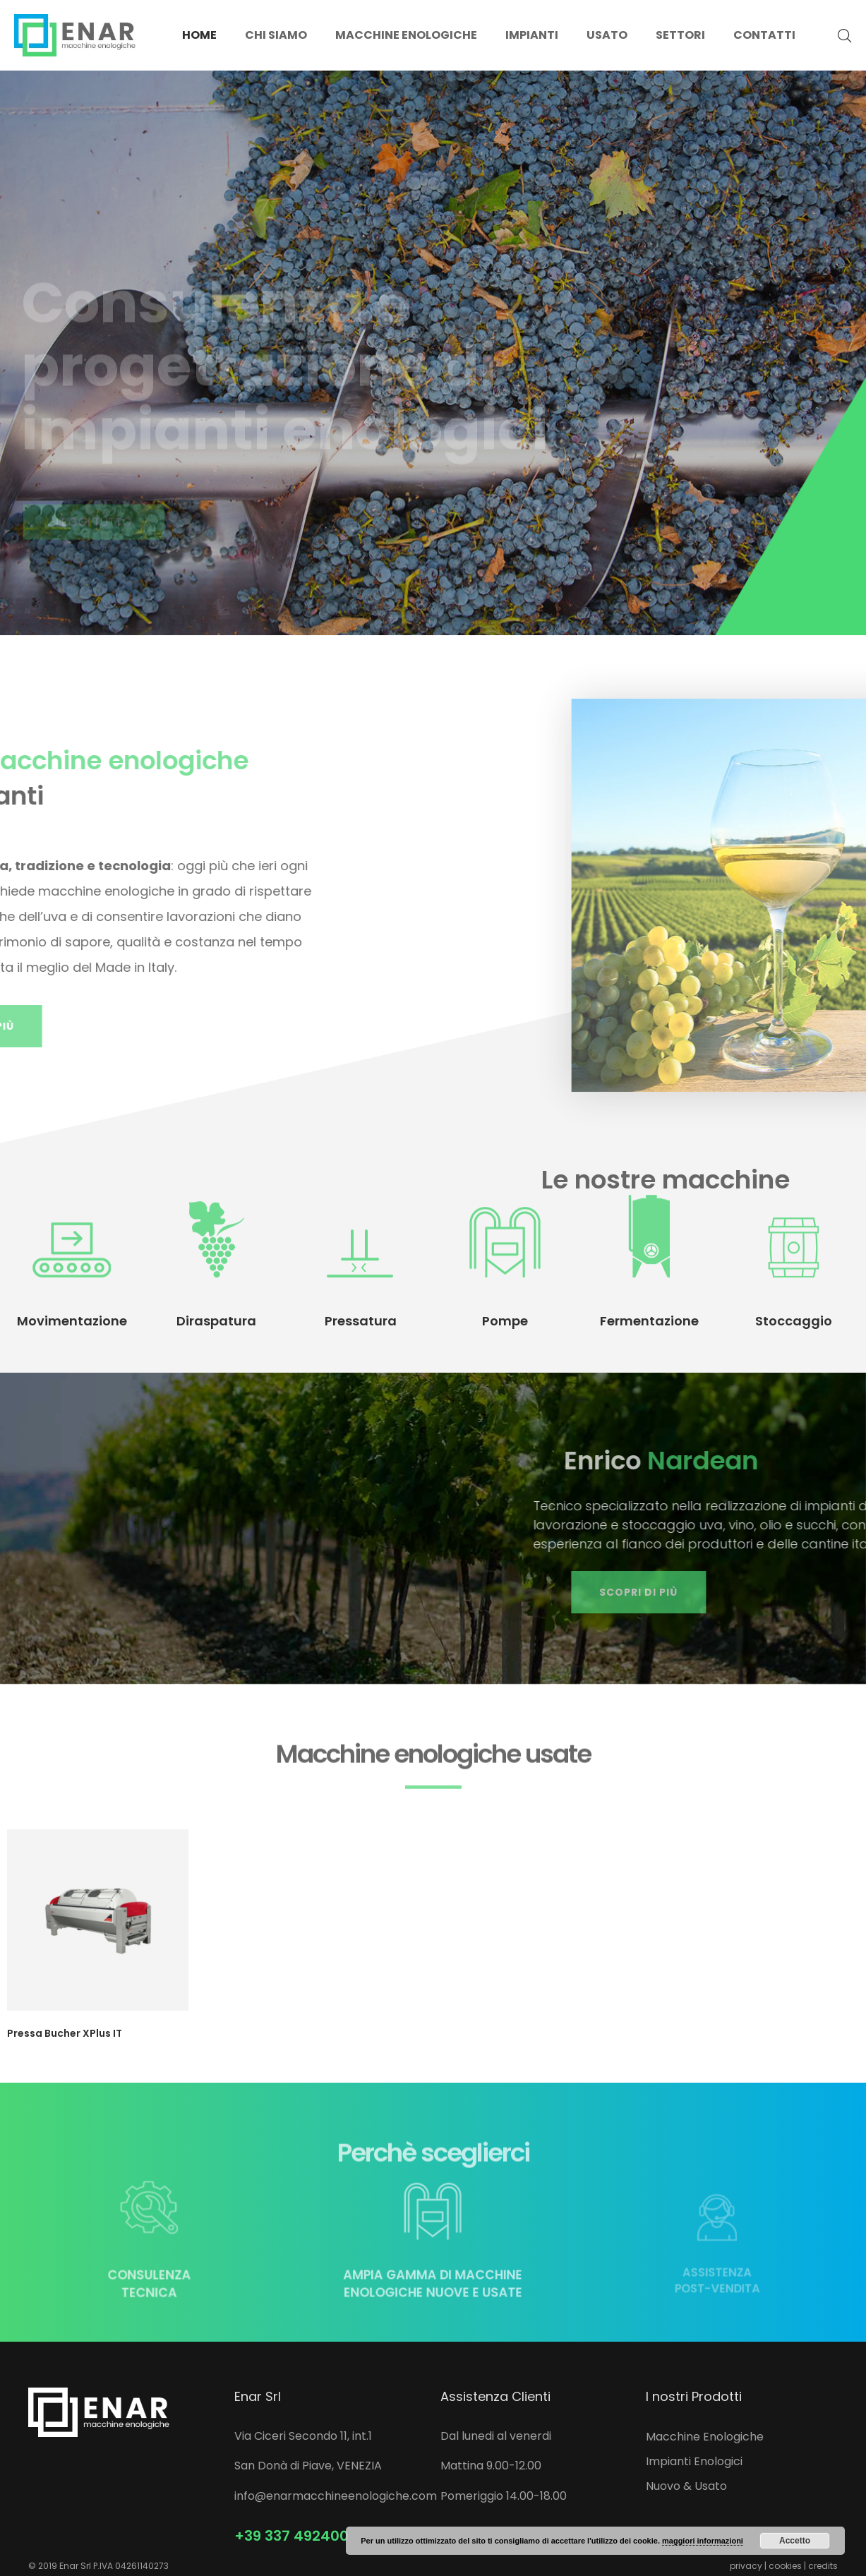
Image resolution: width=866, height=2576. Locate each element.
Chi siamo (276, 35)
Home (199, 35)
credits (823, 2566)
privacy (746, 2566)
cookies (785, 2566)
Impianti (531, 35)
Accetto (794, 2541)
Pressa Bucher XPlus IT (64, 2033)
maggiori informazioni (702, 2540)
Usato (607, 35)
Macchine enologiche (406, 35)
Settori (680, 35)
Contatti (764, 35)
